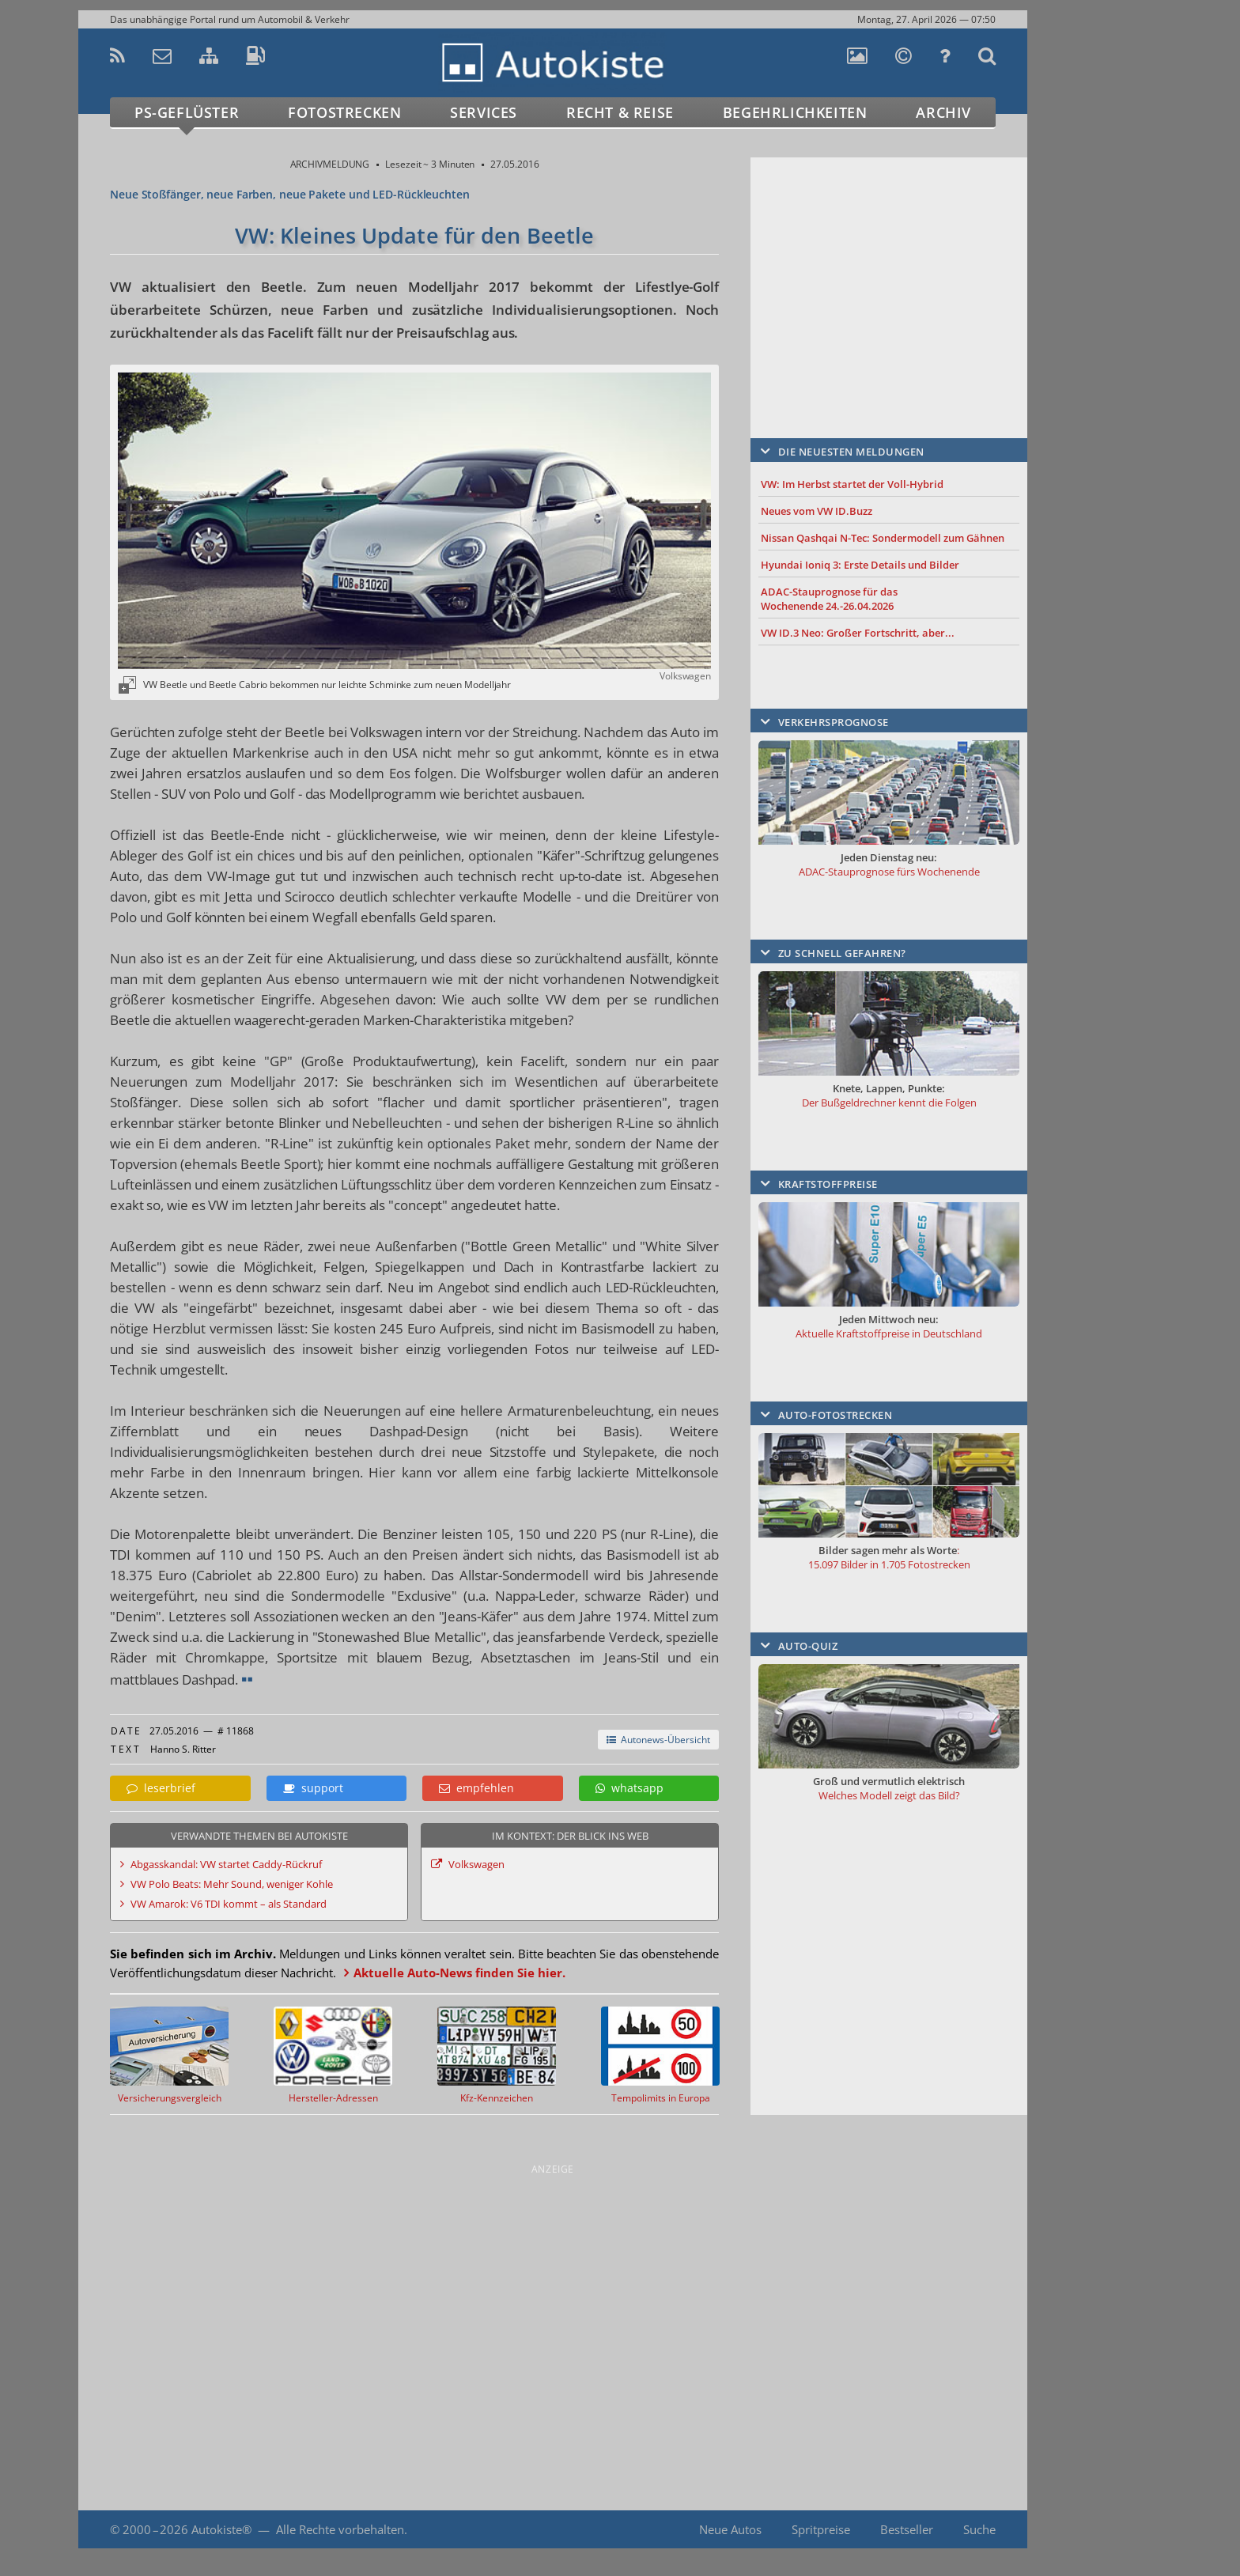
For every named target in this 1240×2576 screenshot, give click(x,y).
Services (483, 112)
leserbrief (161, 1787)
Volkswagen (476, 1864)
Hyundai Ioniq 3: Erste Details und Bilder (860, 565)
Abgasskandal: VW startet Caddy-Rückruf (226, 1864)
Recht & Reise (620, 112)
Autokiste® (221, 2529)
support (313, 1787)
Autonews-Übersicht (658, 1739)
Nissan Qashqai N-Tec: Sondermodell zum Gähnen (882, 538)
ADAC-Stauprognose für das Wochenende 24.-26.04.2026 (829, 598)
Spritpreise (821, 2529)
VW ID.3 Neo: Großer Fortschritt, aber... (858, 633)
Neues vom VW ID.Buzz (816, 511)
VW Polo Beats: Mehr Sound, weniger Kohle (231, 1884)
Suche (979, 2529)
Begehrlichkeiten (795, 112)
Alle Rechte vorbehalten (340, 2529)
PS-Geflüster (186, 112)
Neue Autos (730, 2529)
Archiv (943, 112)
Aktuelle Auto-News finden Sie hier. (459, 1972)
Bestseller (906, 2529)
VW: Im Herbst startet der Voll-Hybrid (852, 484)
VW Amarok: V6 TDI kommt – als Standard (228, 1904)
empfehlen (476, 1787)
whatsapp (629, 1787)
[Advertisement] (888, 274)
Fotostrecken (344, 112)
